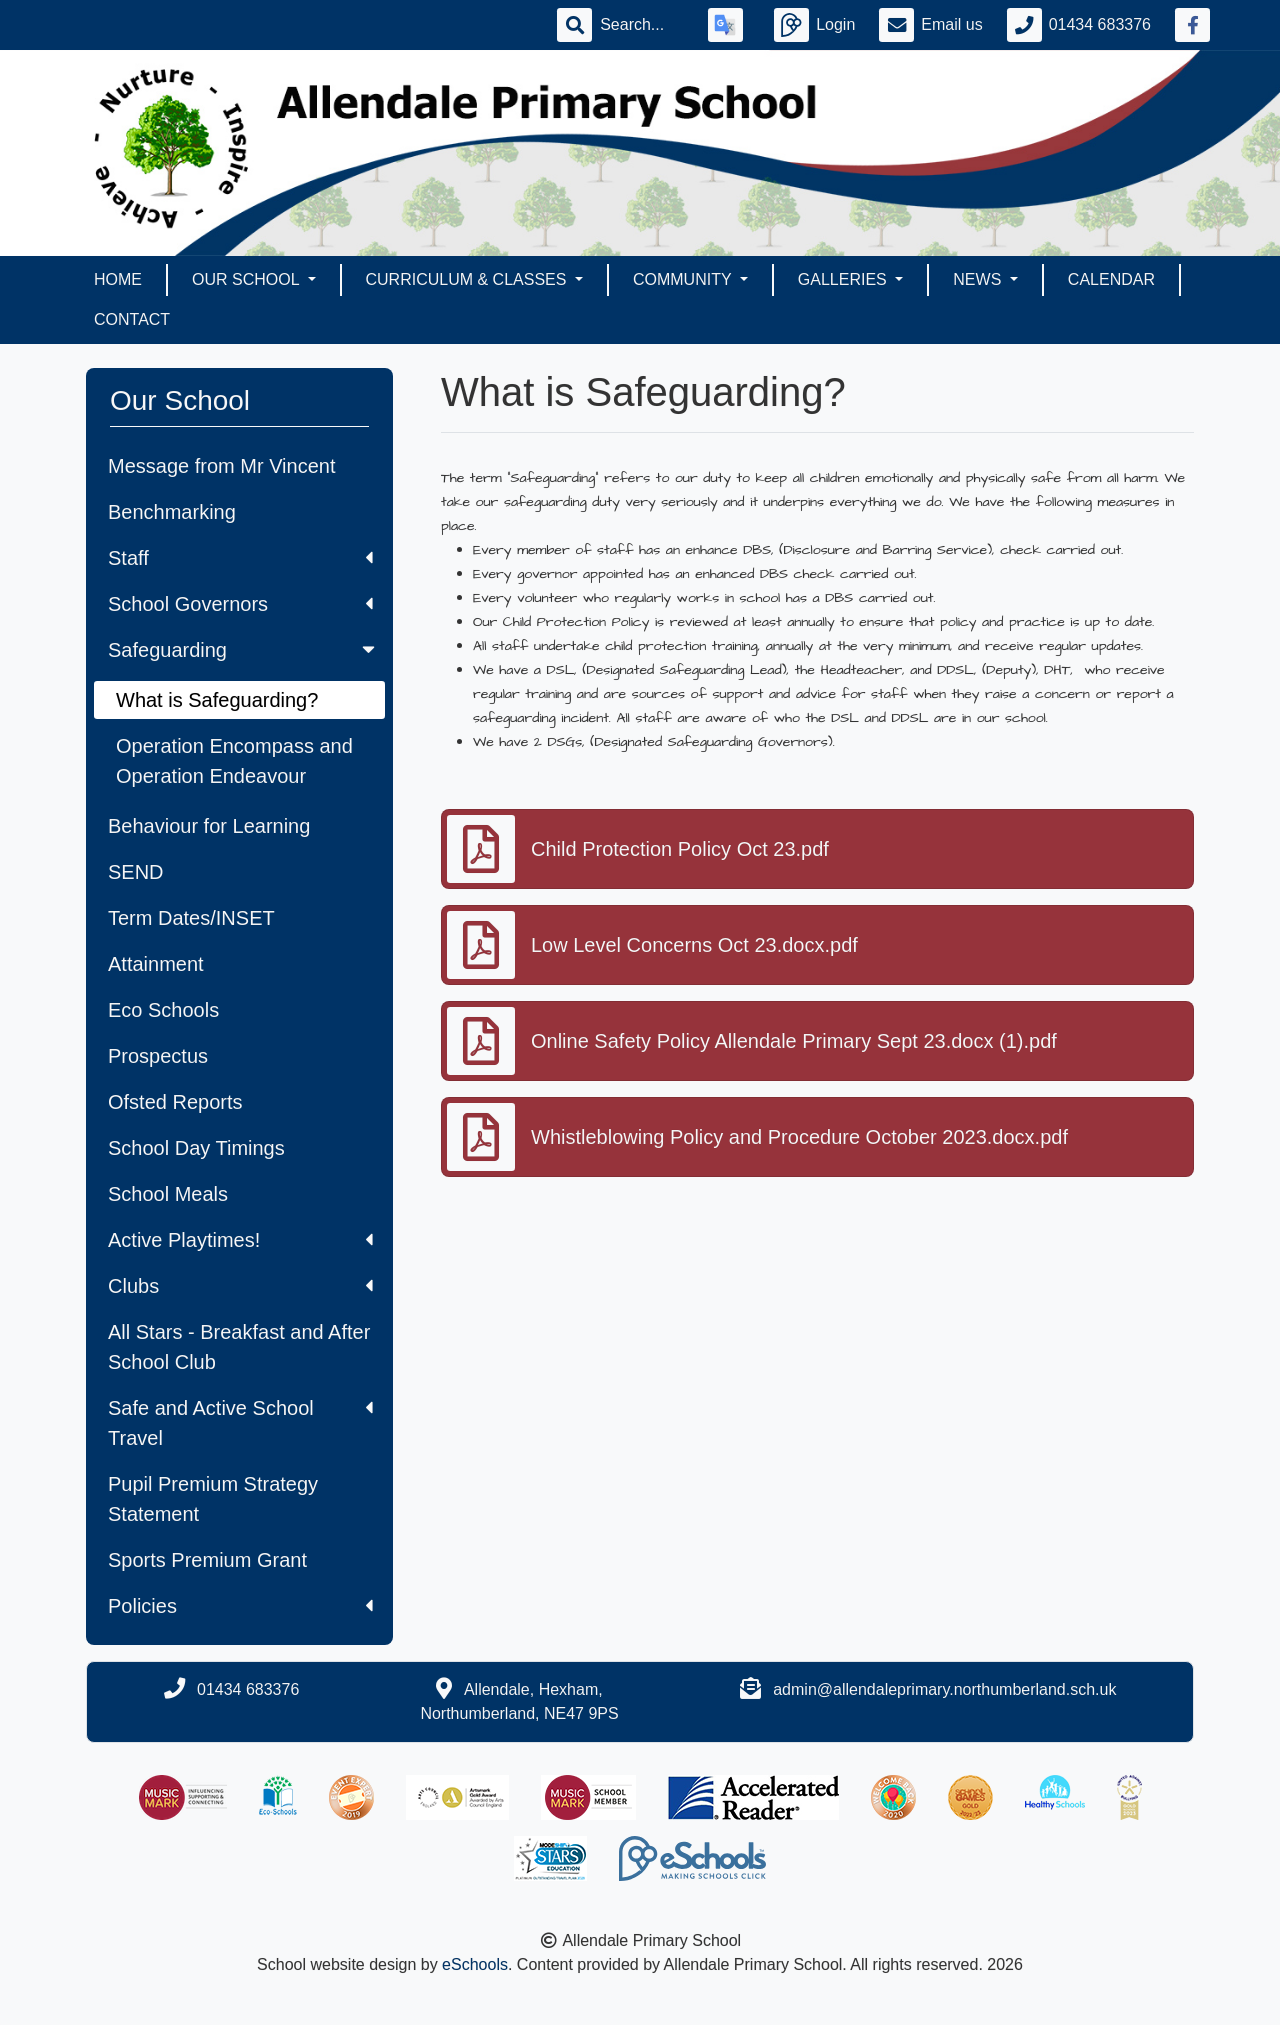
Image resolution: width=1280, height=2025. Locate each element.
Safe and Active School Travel (240, 1423)
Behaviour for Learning (209, 826)
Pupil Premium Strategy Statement (213, 1499)
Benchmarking (172, 512)
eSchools (475, 1964)
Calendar (1111, 279)
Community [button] (684, 279)
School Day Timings (196, 1148)
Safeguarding (243, 650)
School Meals (168, 1194)
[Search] (642, 25)
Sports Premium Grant (207, 1560)
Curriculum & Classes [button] (468, 279)
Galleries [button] (844, 279)
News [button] (979, 279)
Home (118, 279)
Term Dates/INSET (191, 918)
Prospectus (158, 1056)
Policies (240, 1606)
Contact (132, 319)
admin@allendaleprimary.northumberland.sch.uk (944, 1689)
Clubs (240, 1286)
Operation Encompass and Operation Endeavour (234, 761)
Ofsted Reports (175, 1102)
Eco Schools (163, 1010)
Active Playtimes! (240, 1240)
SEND (136, 872)
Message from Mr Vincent (222, 466)
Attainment (156, 964)
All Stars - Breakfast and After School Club (239, 1347)
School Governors (240, 604)
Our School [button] (247, 279)
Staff (240, 558)
